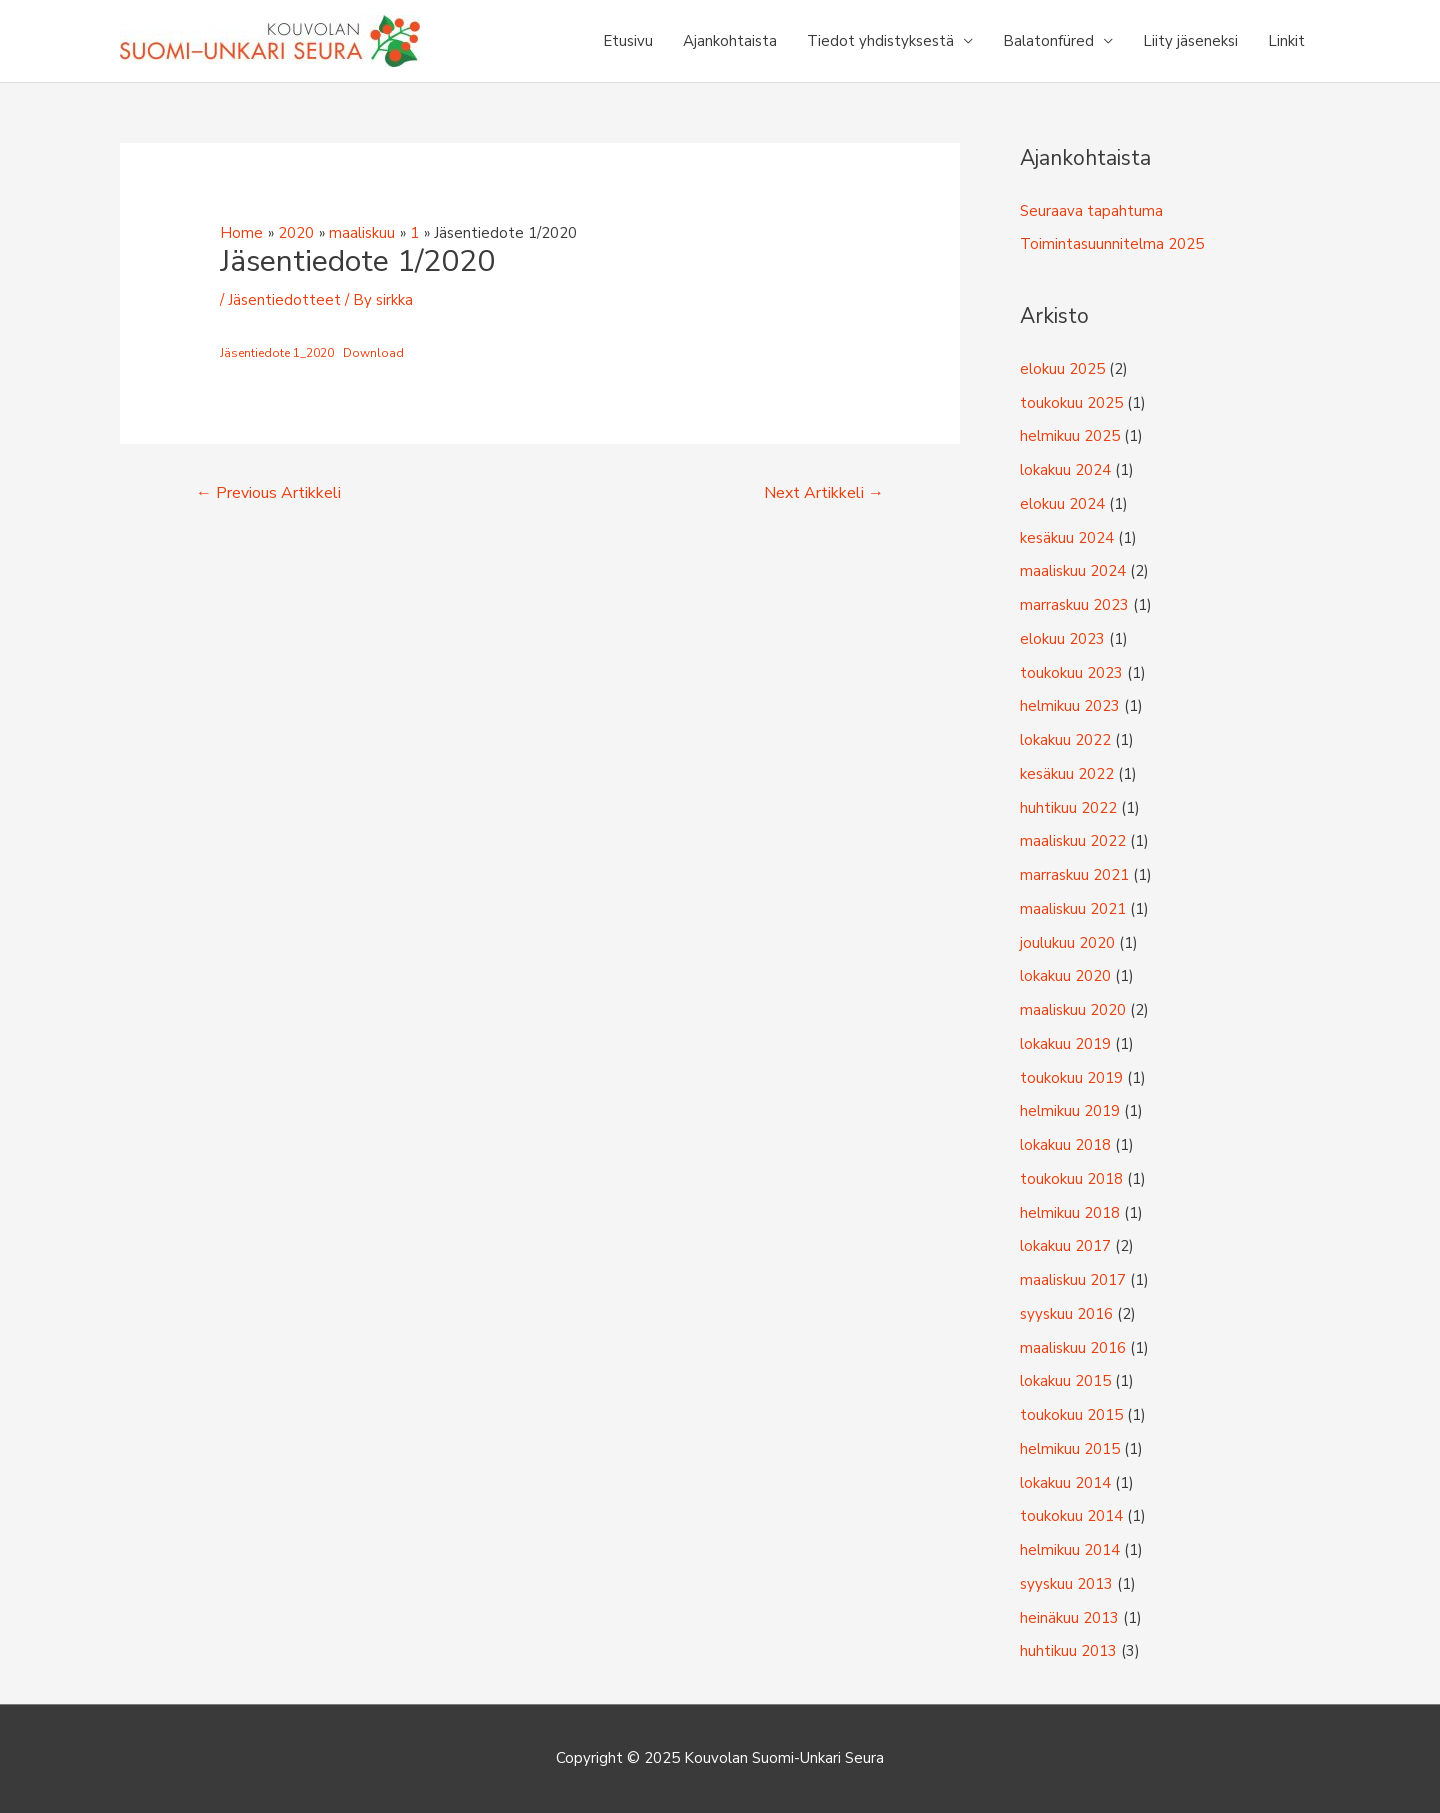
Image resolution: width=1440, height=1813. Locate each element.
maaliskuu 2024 (1073, 571)
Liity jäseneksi (1190, 41)
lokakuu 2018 (1065, 1145)
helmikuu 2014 (1070, 1550)
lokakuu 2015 (1065, 1381)
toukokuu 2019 (1071, 1078)
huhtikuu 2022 (1068, 808)
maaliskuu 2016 (1073, 1348)
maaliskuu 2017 (1073, 1280)
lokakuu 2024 (1065, 470)
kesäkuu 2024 (1067, 538)
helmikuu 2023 (1070, 706)
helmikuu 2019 (1070, 1111)
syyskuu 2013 (1066, 1584)
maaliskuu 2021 (1073, 909)
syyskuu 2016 (1066, 1314)
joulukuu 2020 (1067, 943)
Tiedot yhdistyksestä (880, 41)
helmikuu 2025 (1070, 436)
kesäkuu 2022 (1067, 774)
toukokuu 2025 (1071, 403)
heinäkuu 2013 (1069, 1618)
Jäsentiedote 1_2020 (277, 353)
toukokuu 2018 (1071, 1179)
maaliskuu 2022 (1073, 841)
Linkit (1286, 41)
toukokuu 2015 (1071, 1415)
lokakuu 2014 (1065, 1483)
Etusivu (628, 41)
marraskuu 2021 (1074, 875)
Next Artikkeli (824, 493)
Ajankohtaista (730, 41)
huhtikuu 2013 (1068, 1651)
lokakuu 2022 (1065, 740)
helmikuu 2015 (1070, 1449)
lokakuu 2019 (1065, 1044)
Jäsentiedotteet (284, 300)
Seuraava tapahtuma (1091, 211)
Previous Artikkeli (268, 493)
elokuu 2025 (1062, 369)
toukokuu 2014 (1071, 1516)
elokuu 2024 (1062, 504)
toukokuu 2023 (1071, 673)
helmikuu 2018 (1070, 1213)
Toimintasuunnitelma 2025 (1112, 244)
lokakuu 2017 (1065, 1246)
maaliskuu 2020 (1073, 1010)
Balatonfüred (1048, 41)
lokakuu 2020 (1065, 976)
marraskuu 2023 (1074, 605)
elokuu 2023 (1062, 639)
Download (373, 353)
